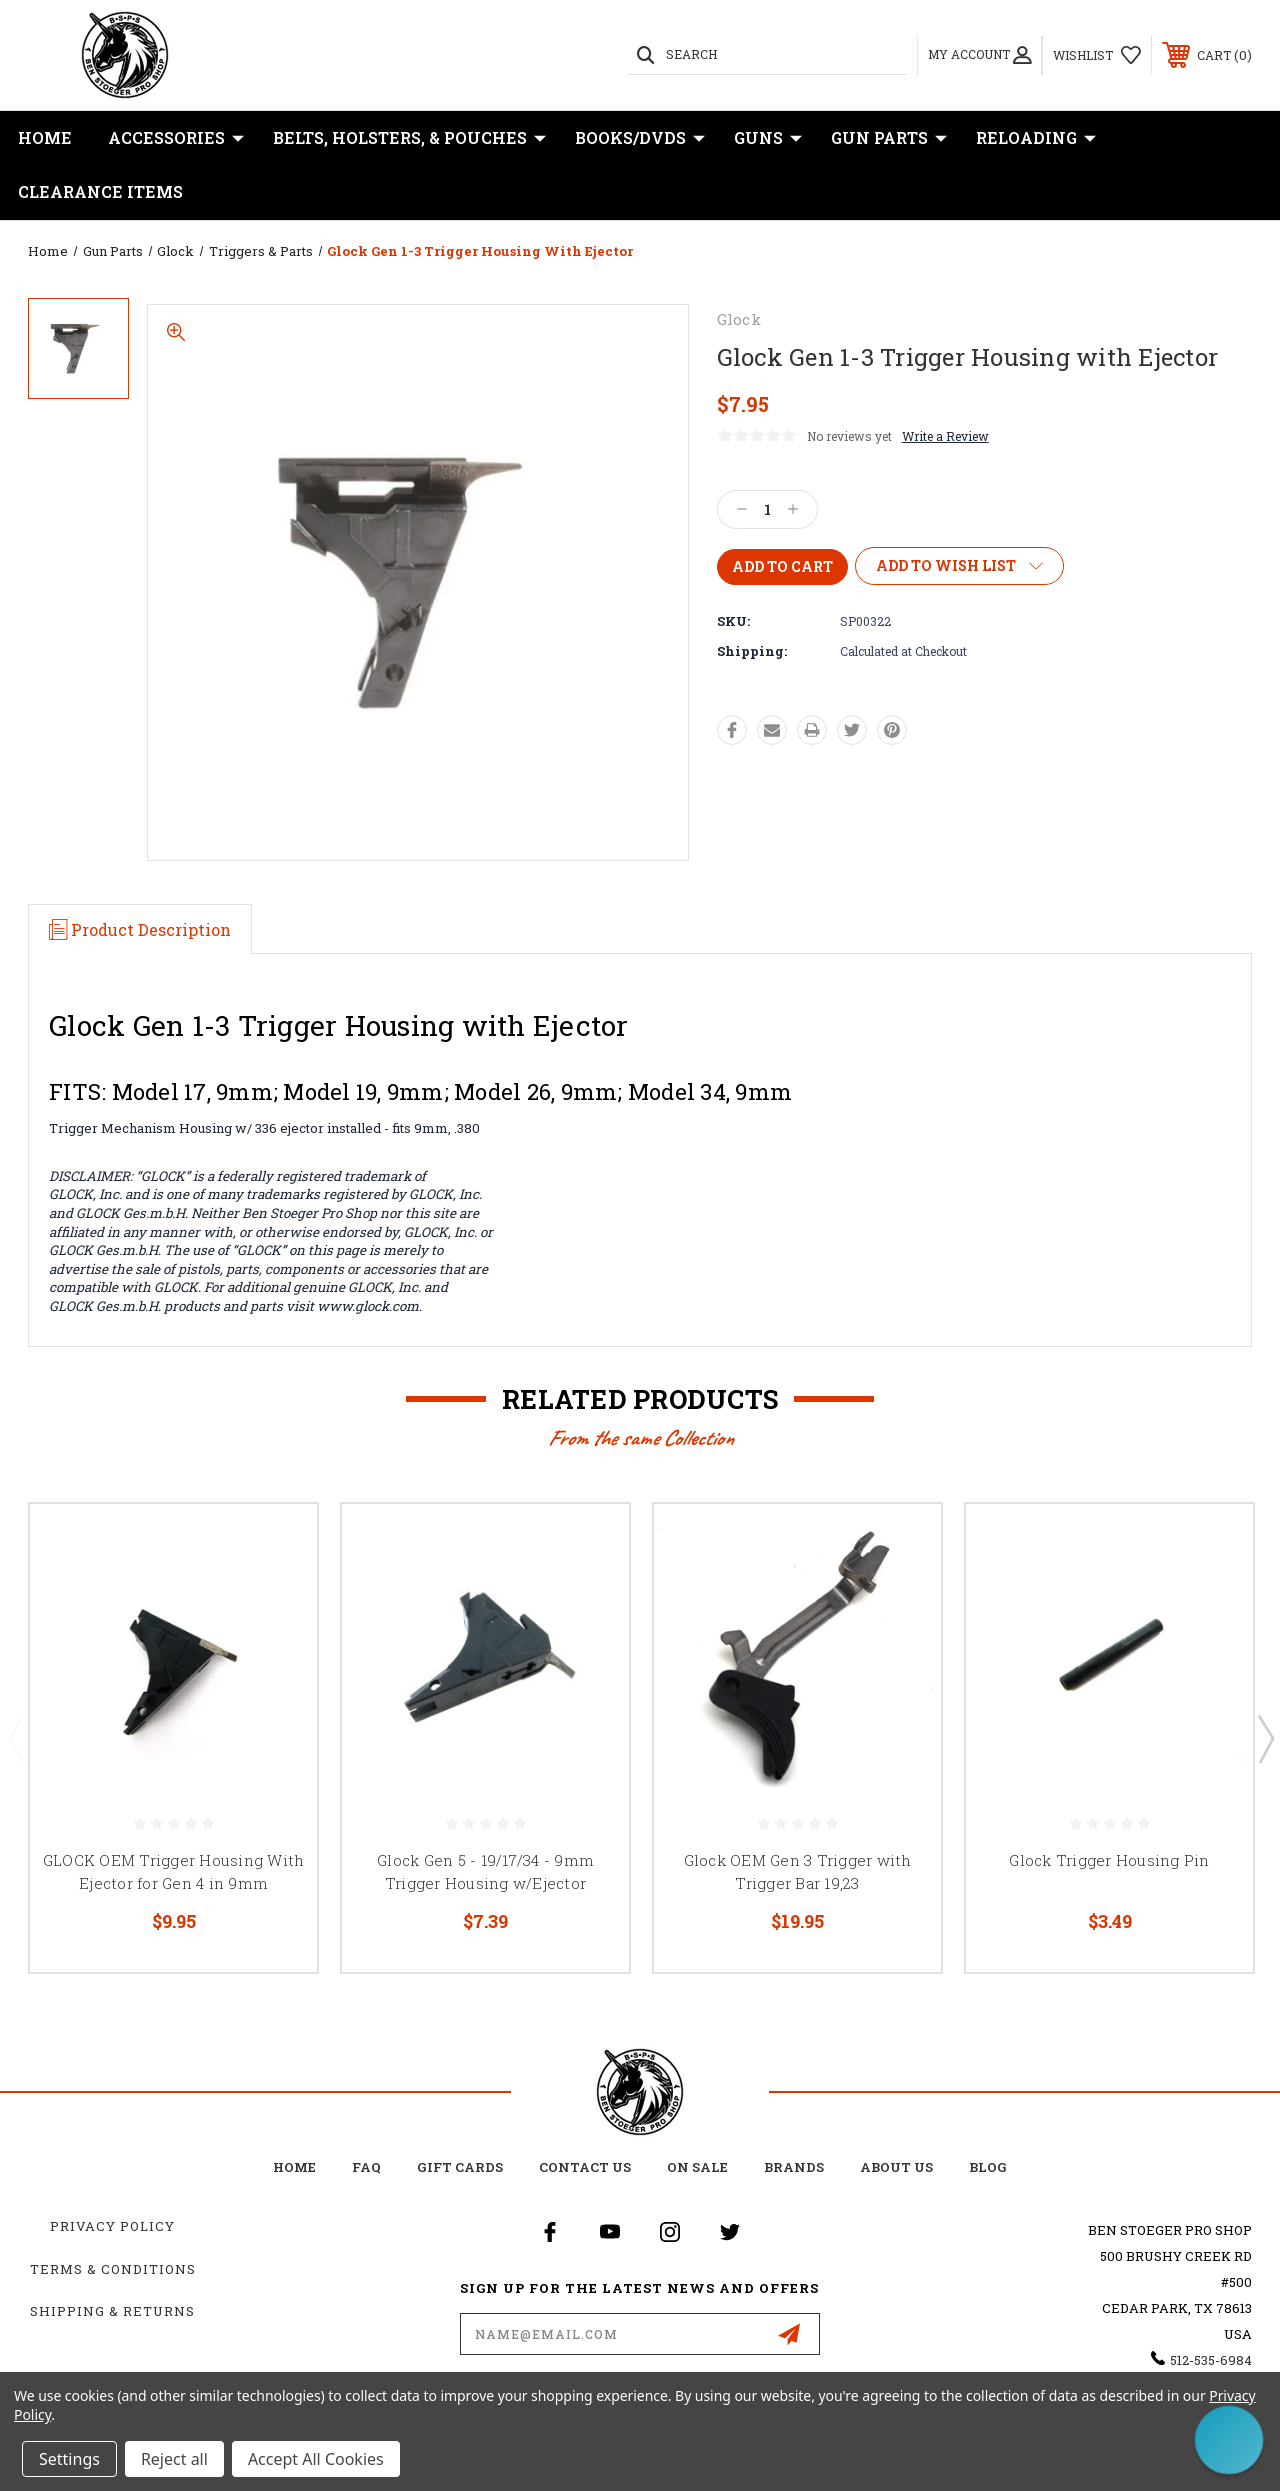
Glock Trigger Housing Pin (1109, 1860)
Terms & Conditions (113, 2269)
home (294, 2167)
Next (1265, 1738)
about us (896, 2167)
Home (45, 137)
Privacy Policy (112, 2226)
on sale (697, 2167)
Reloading (1036, 138)
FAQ (366, 2167)
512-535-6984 (1211, 2360)
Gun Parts (889, 138)
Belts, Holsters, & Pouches (409, 138)
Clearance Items (100, 191)
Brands (794, 2167)
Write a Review (945, 436)
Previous (16, 1738)
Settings (69, 2459)
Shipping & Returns (112, 2311)
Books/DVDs (640, 138)
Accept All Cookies (316, 2459)
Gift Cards (460, 2167)
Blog (988, 2167)
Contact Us (585, 2167)
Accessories (176, 138)
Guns (768, 138)
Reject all (174, 2459)
